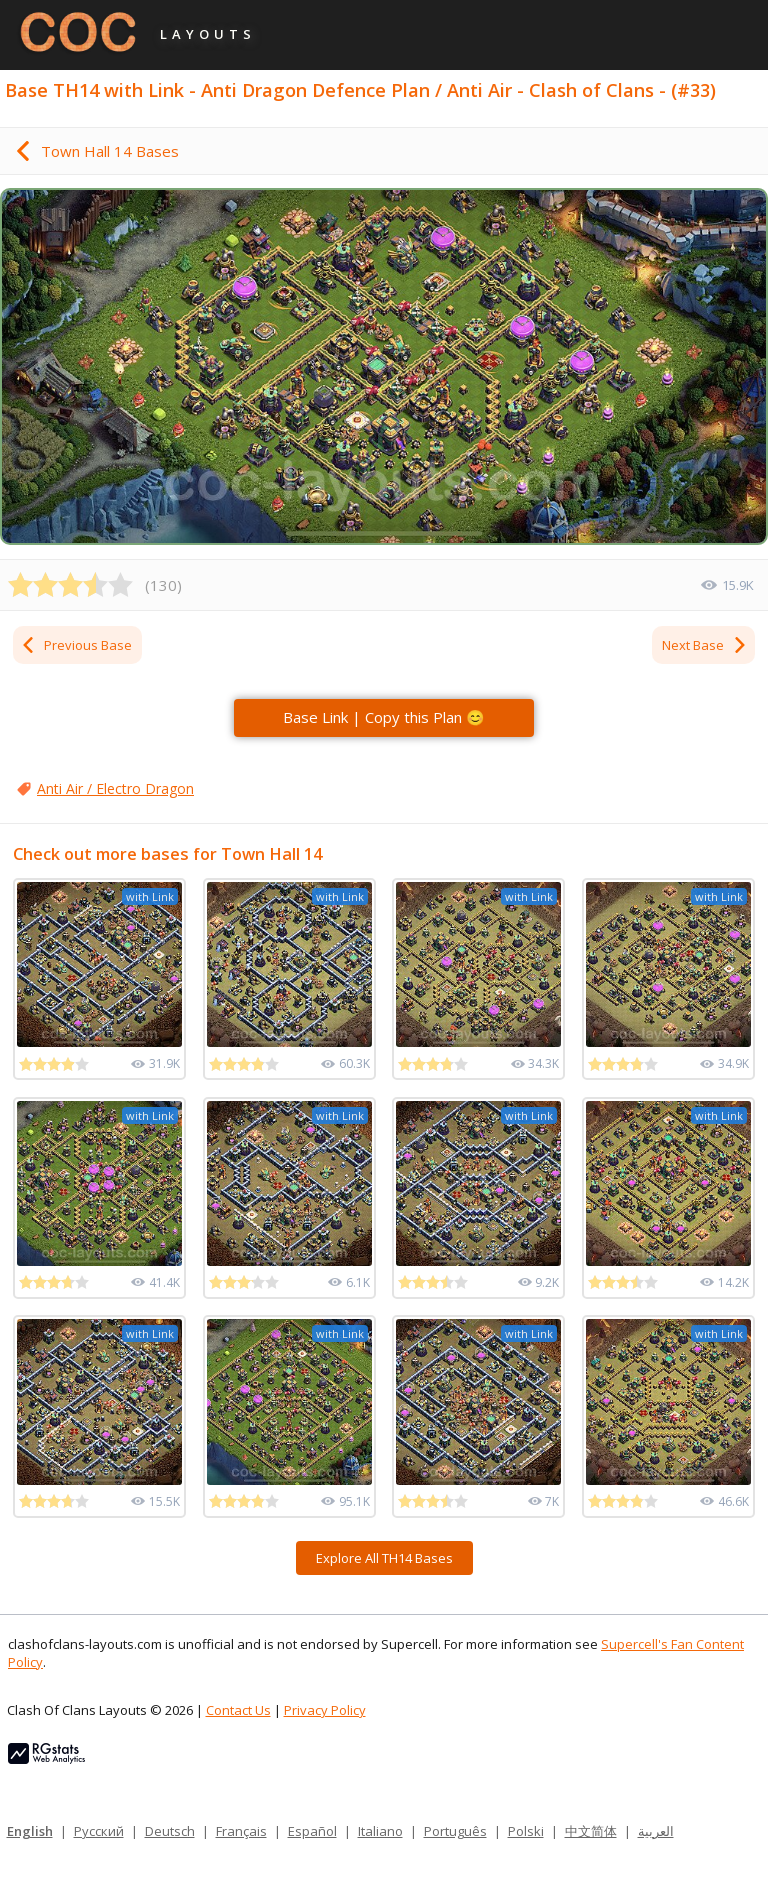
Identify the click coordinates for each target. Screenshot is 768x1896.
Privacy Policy (325, 1710)
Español (312, 1831)
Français (241, 1831)
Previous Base (76, 645)
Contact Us (238, 1710)
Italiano (380, 1831)
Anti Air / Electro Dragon (115, 788)
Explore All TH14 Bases (384, 1558)
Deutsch (170, 1831)
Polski (526, 1831)
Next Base (705, 645)
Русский (99, 1831)
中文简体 (591, 1831)
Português (455, 1831)
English (30, 1831)
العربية (656, 1831)
